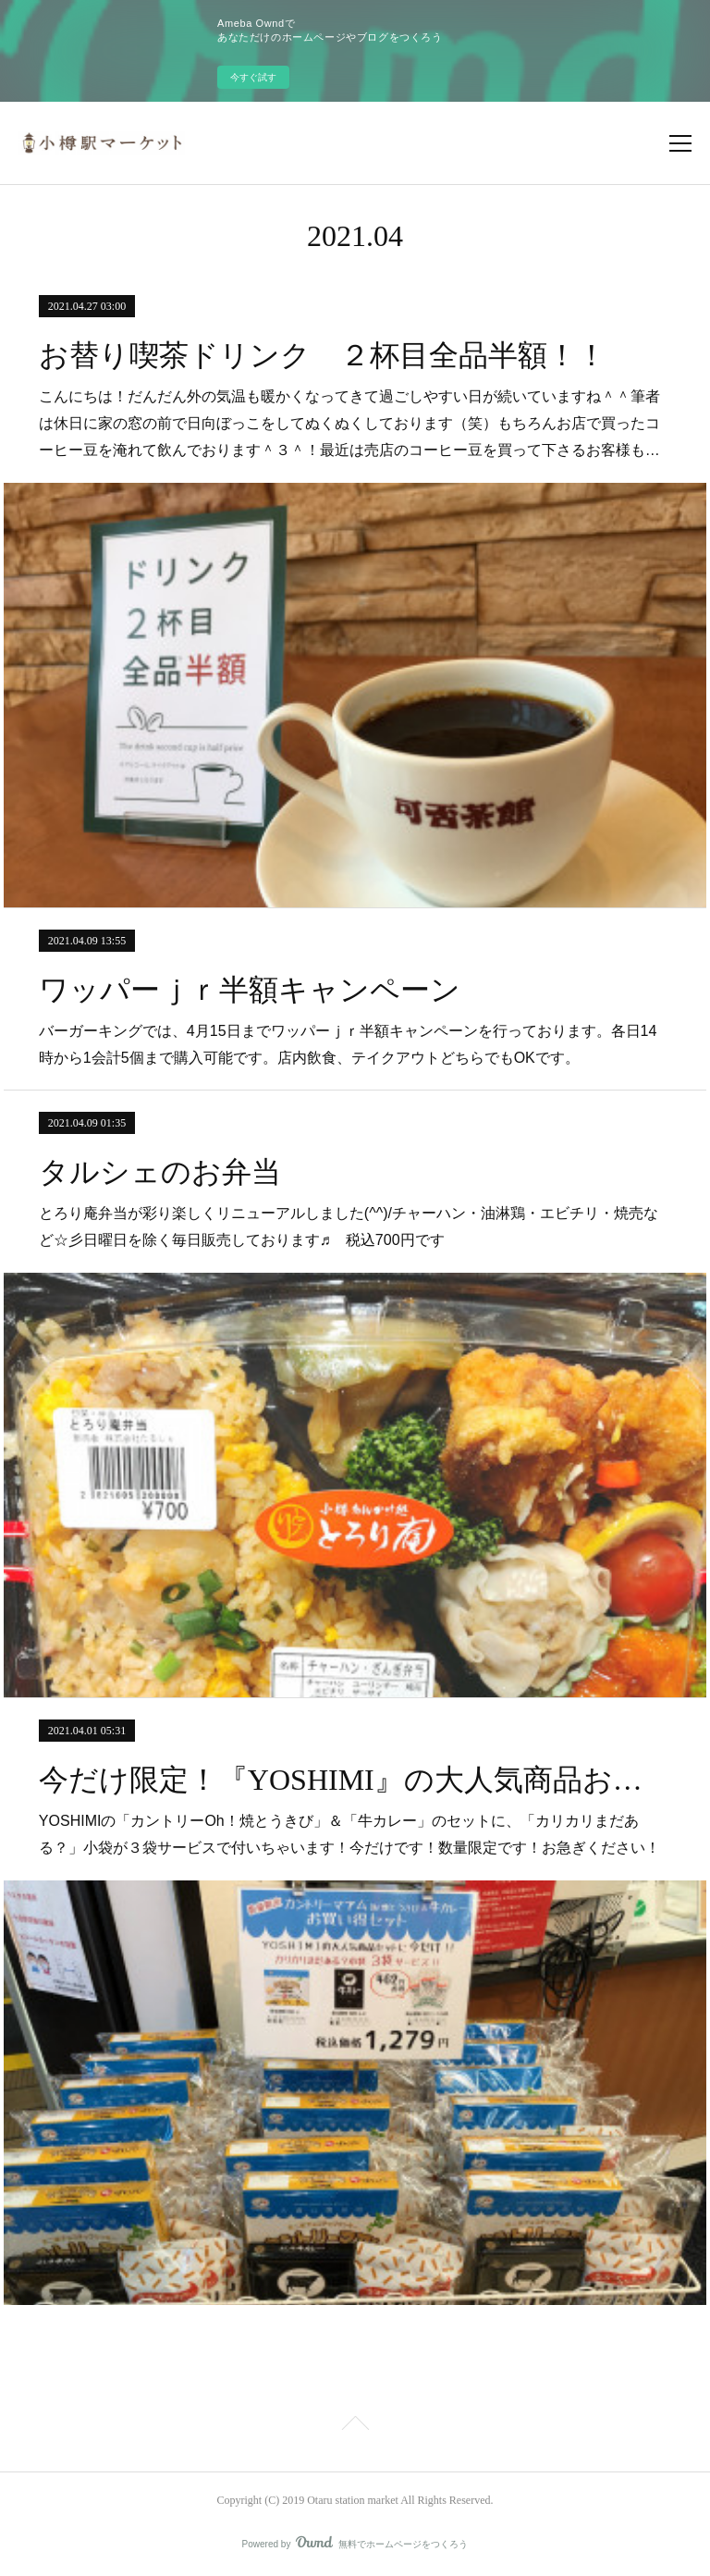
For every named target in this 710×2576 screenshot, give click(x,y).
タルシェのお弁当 (160, 1172)
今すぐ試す (253, 77)
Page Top (355, 2426)
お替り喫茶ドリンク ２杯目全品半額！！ (322, 355)
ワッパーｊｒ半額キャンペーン (249, 989)
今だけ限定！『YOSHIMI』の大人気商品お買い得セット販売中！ (355, 1779)
